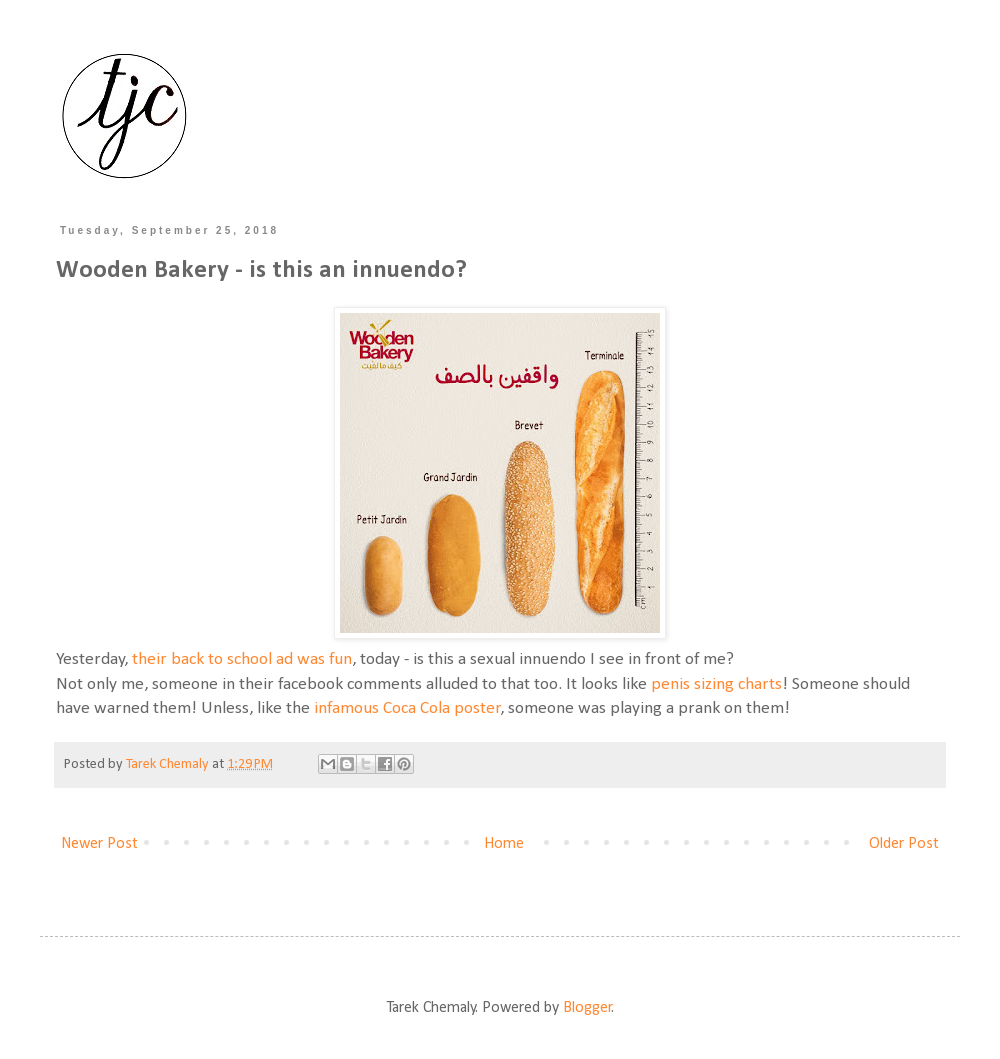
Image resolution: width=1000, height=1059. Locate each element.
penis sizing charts (716, 684)
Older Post (904, 844)
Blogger (587, 1008)
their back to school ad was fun (242, 659)
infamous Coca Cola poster (407, 708)
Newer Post (99, 844)
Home (504, 844)
